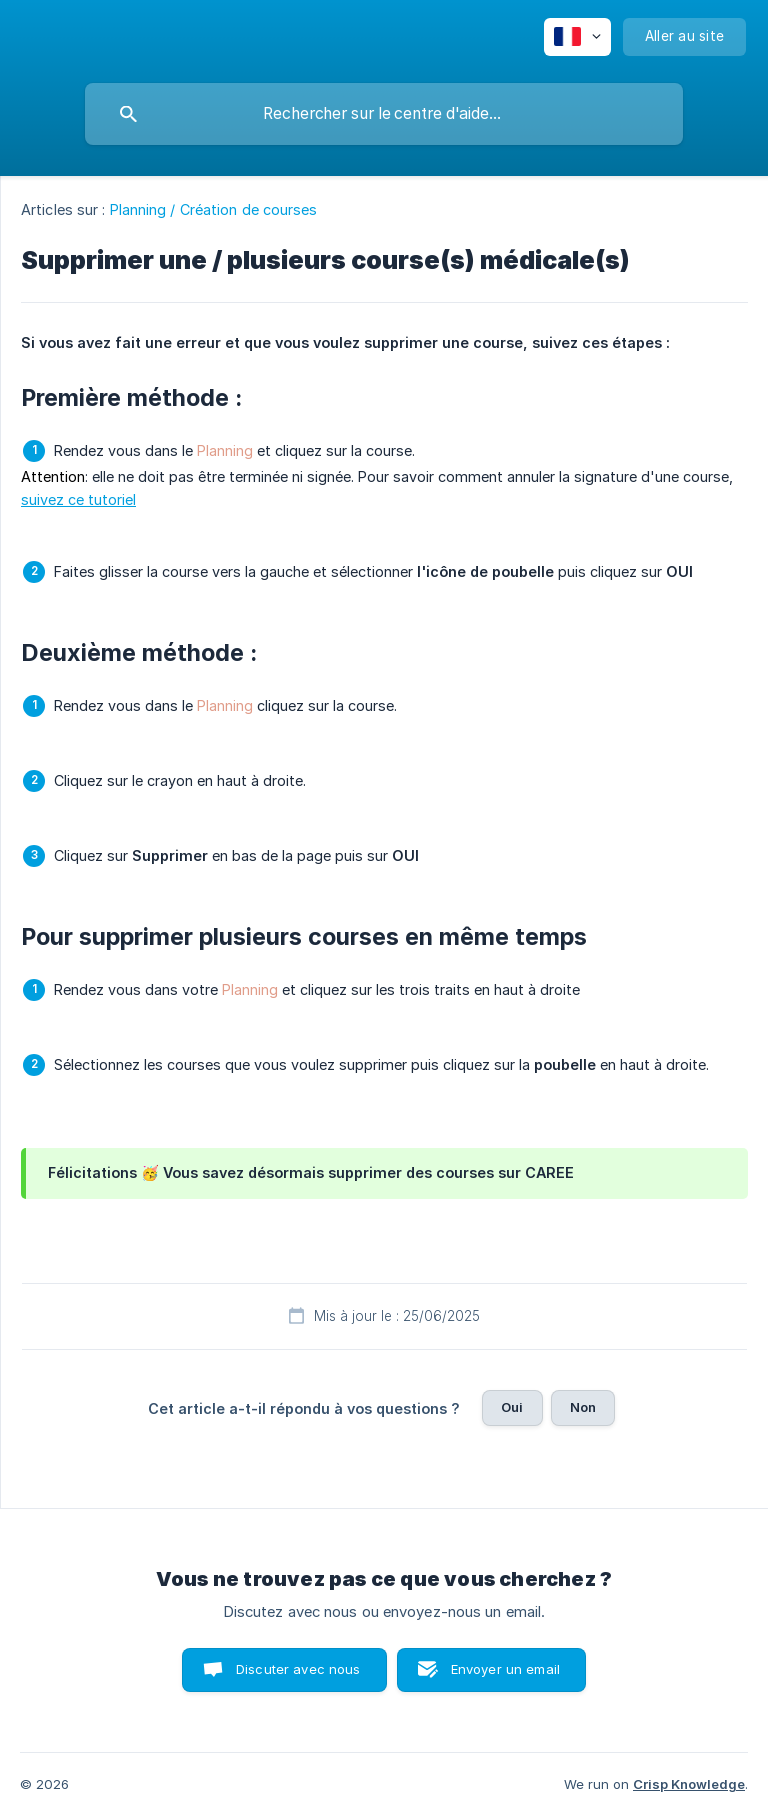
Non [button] (583, 1407)
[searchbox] (384, 114)
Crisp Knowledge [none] (689, 1784)
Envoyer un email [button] (505, 1669)
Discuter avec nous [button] (298, 1669)
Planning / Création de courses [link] (214, 209)
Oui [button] (512, 1407)
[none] (577, 37)
